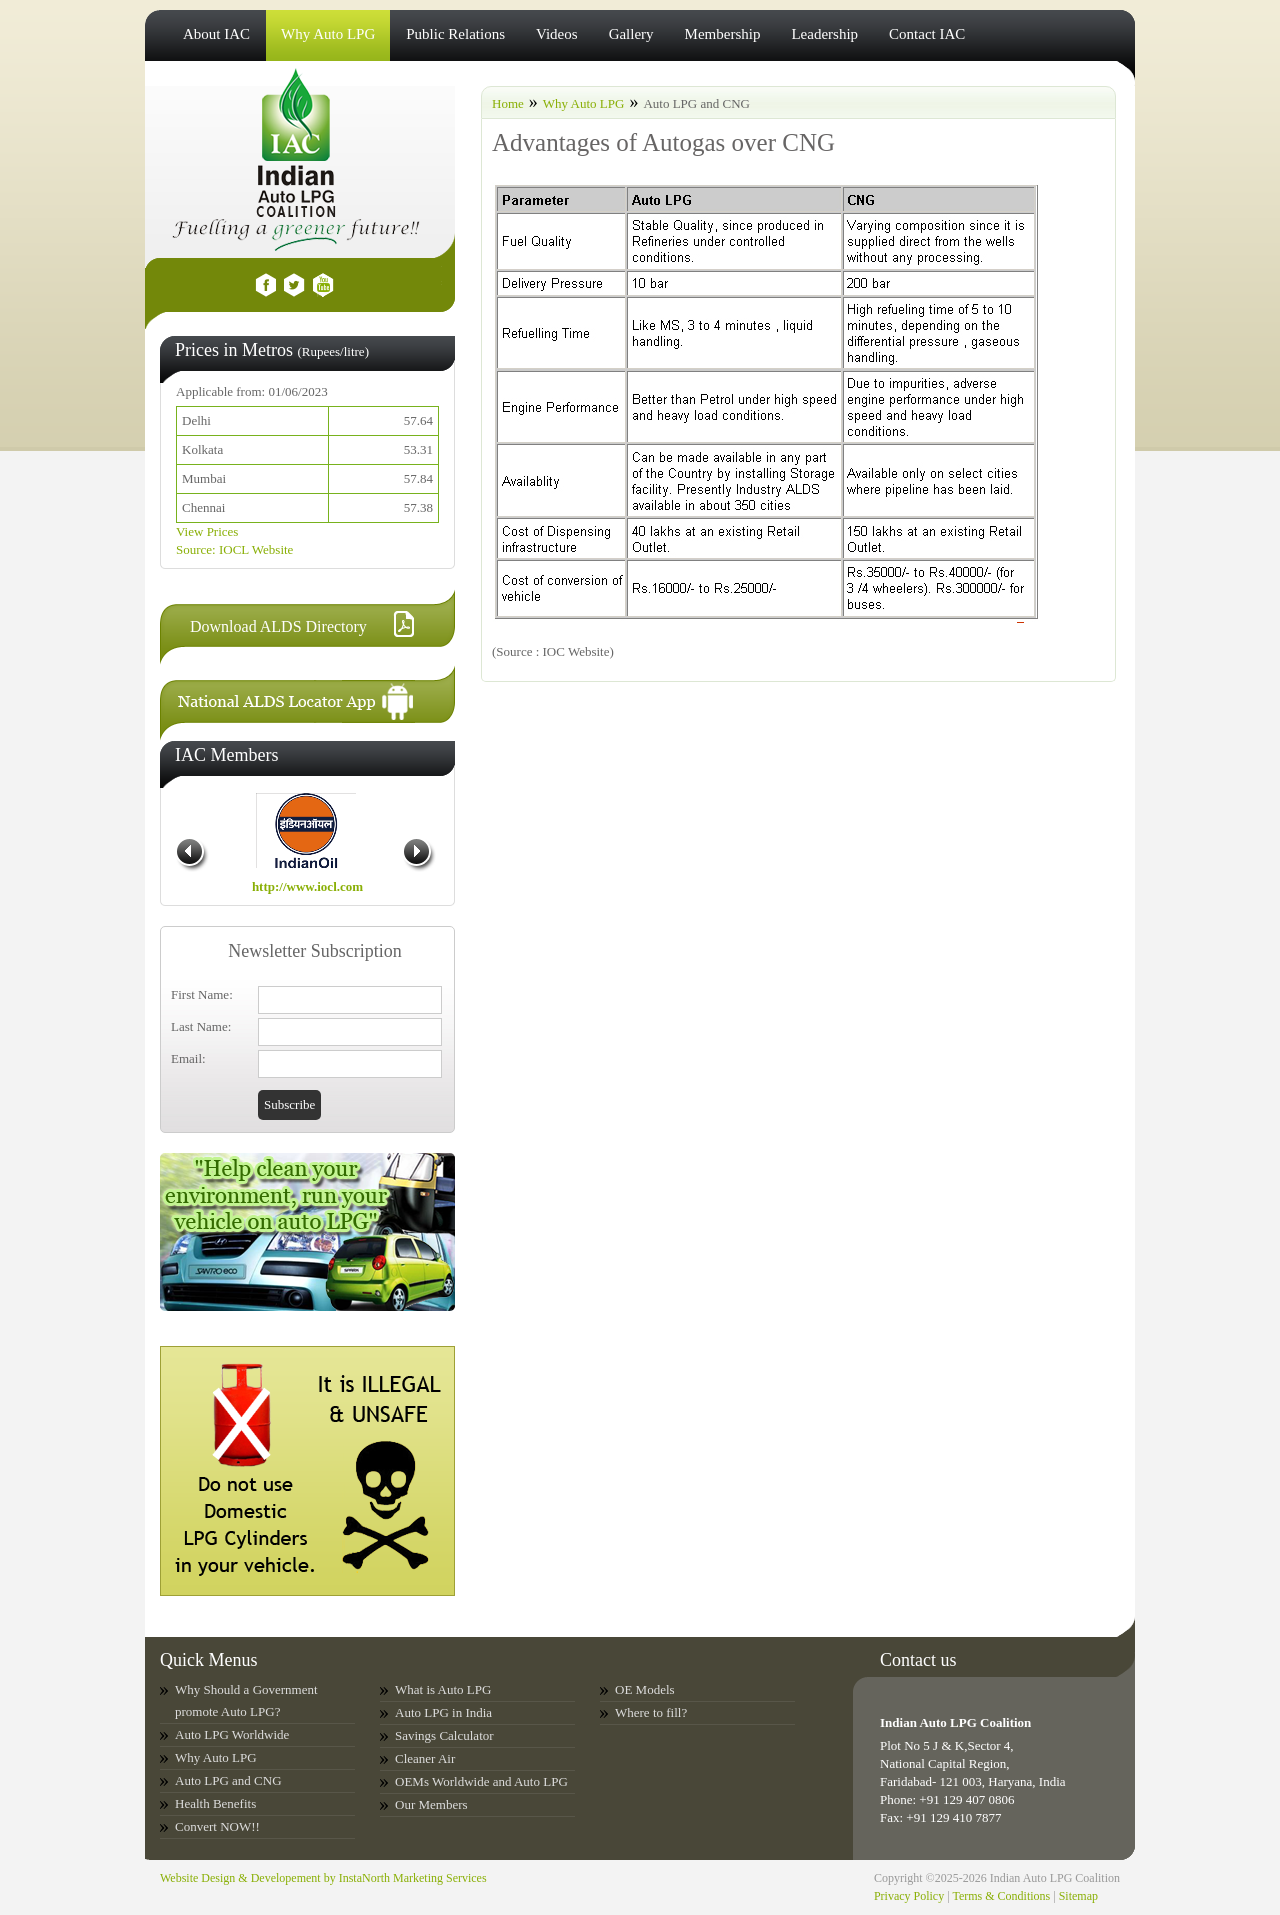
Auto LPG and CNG (228, 1780)
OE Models (645, 1689)
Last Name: (201, 1026)
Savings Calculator (444, 1735)
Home (508, 103)
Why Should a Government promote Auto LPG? (246, 1700)
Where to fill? (651, 1712)
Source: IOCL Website (234, 549)
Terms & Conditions (1001, 1896)
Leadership (824, 34)
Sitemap (1078, 1896)
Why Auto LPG (328, 34)
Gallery (631, 34)
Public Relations (455, 34)
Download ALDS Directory (278, 626)
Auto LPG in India (443, 1712)
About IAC (216, 34)
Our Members (431, 1804)
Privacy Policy (909, 1896)
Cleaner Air (425, 1758)
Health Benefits (215, 1803)
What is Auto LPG (443, 1689)
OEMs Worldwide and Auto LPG (481, 1781)
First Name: (202, 994)
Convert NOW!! (217, 1826)
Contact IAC (927, 34)
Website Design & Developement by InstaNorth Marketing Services (323, 1878)
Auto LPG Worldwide (232, 1734)
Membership (723, 34)
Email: (188, 1058)
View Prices (207, 531)
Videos (557, 34)
